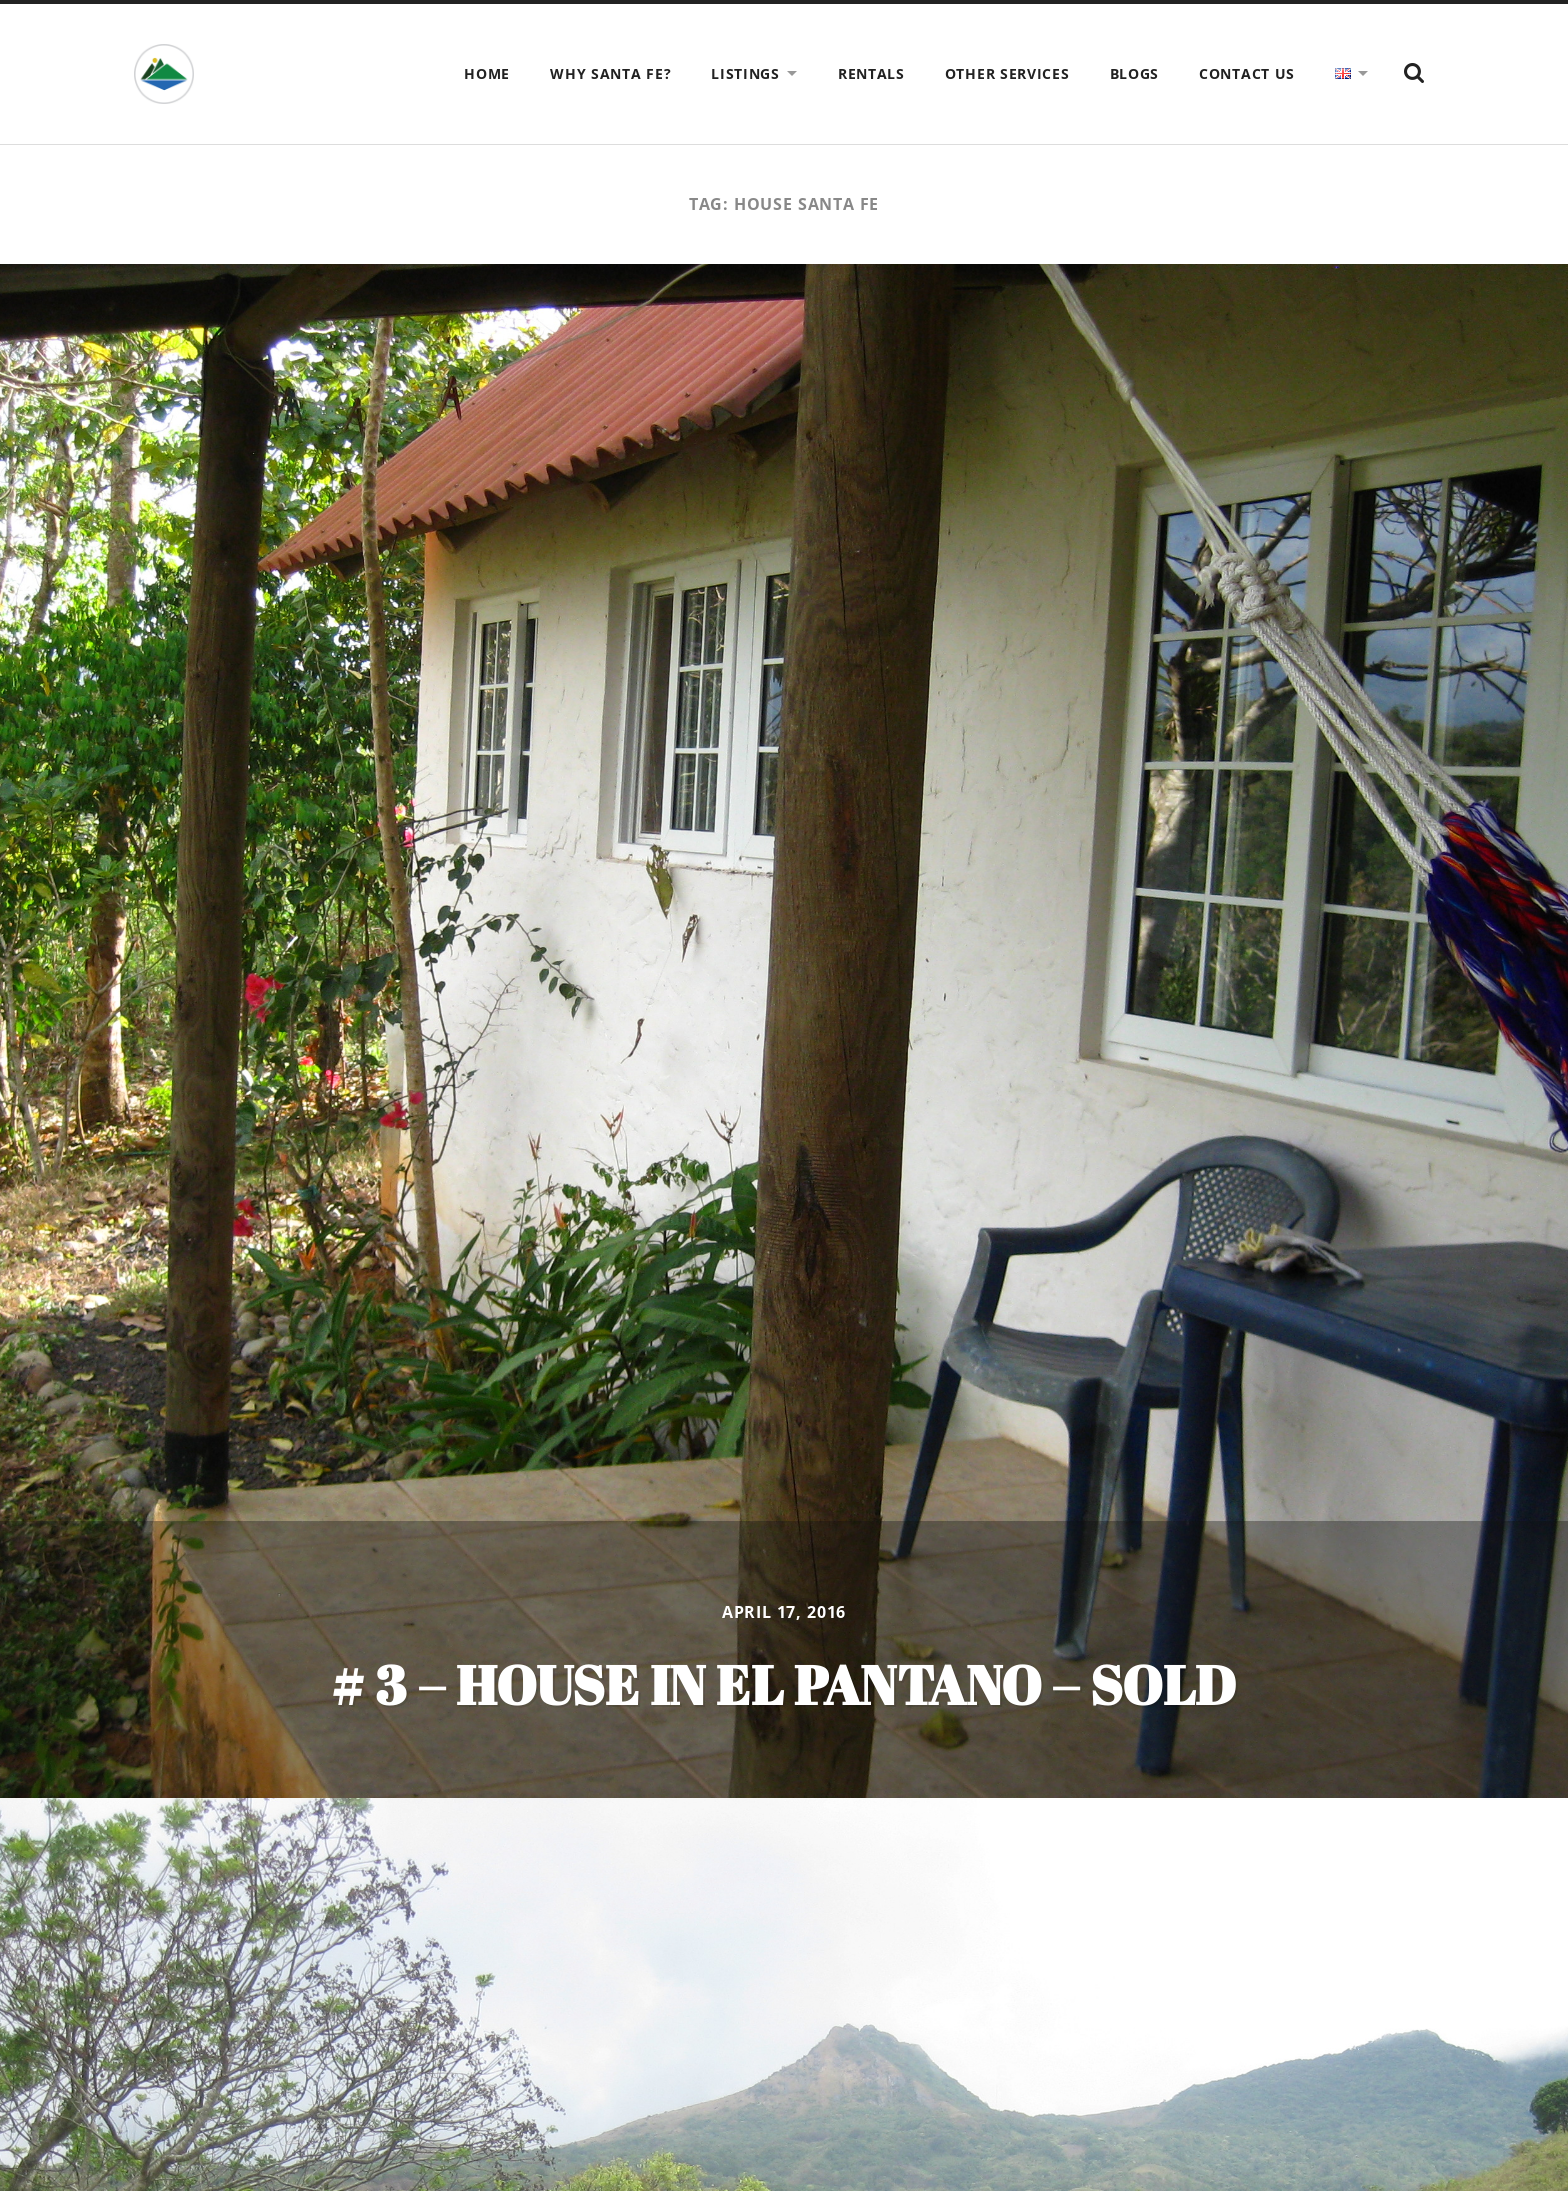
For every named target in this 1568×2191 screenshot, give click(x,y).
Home (487, 73)
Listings (745, 73)
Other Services (1007, 73)
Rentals (871, 73)
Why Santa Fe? (610, 73)
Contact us (1247, 73)
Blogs (1135, 73)
